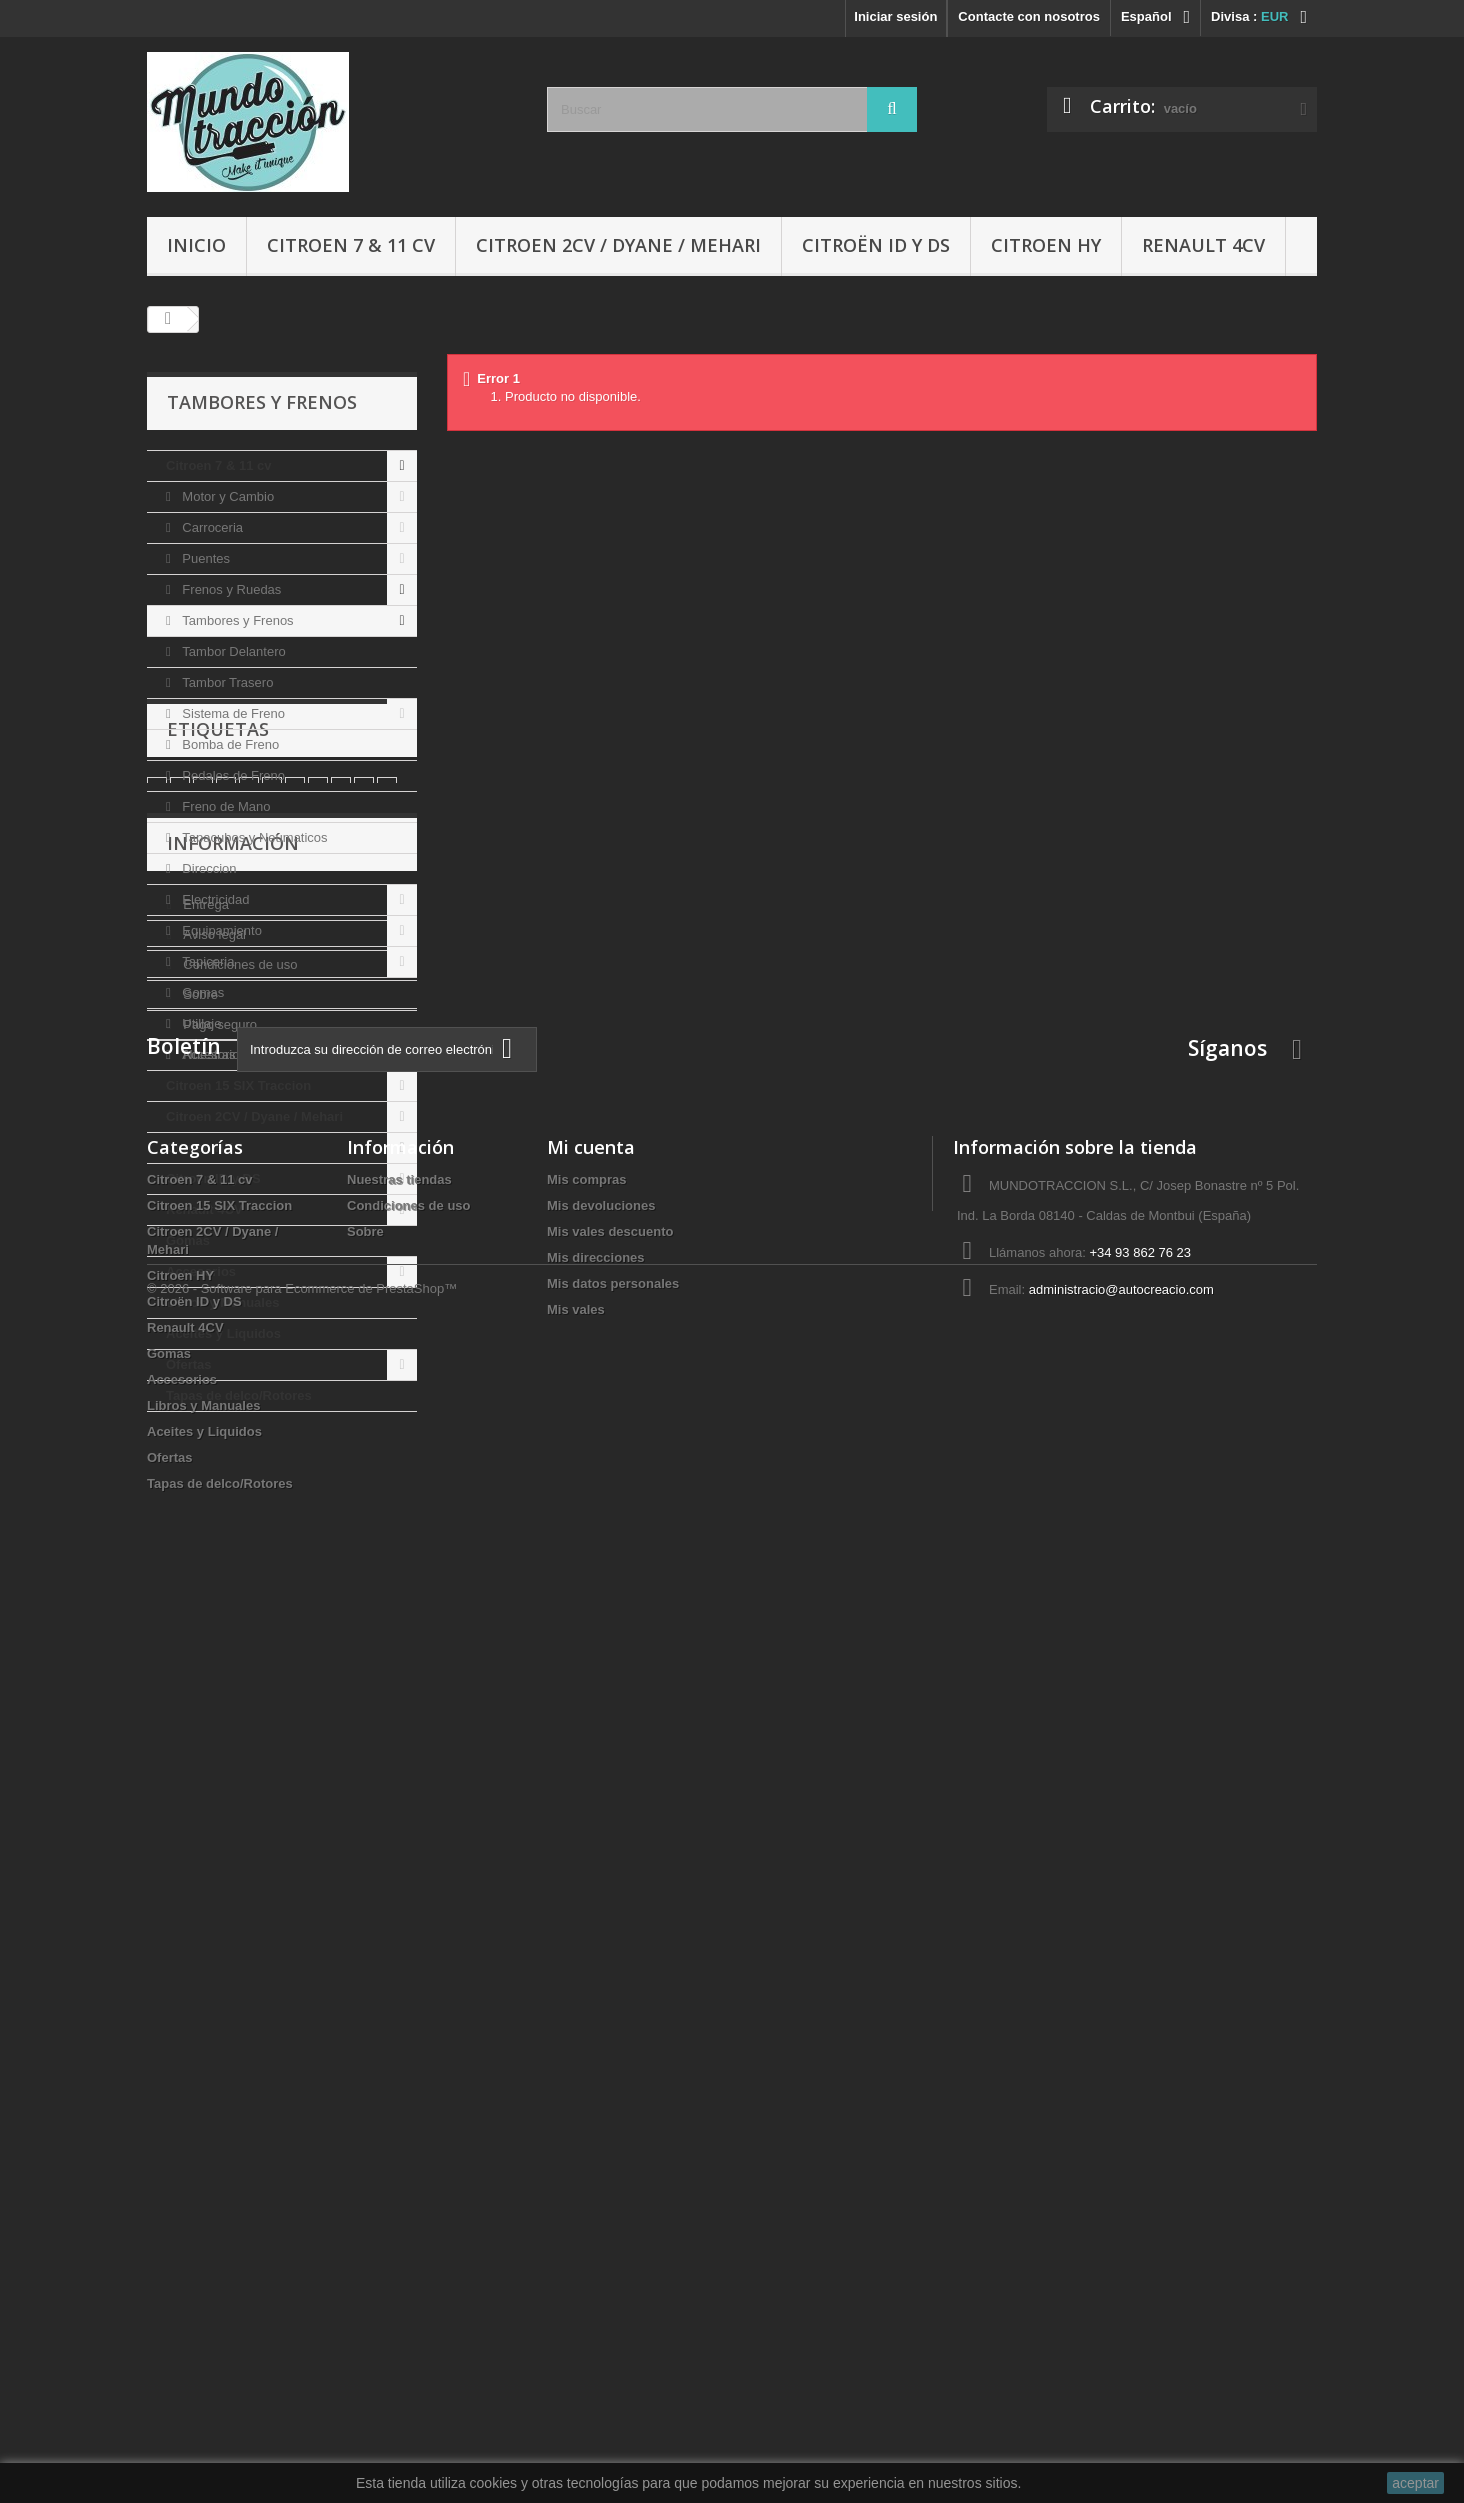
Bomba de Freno (229, 744)
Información (233, 1608)
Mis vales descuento (610, 2124)
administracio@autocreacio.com (1121, 2182)
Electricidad (214, 899)
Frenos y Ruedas (230, 589)
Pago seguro (218, 1781)
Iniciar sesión (895, 16)
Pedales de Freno (232, 775)
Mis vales (576, 2202)
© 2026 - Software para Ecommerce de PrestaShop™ (302, 2448)
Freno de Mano (225, 806)
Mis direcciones (596, 2150)
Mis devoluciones (601, 2098)
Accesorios (212, 1054)
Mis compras (586, 2072)
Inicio (196, 245)
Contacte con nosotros (1029, 16)
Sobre (199, 1751)
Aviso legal (213, 1691)
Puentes (204, 558)
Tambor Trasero (226, 682)
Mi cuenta (591, 2040)
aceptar (1415, 2483)
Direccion (208, 868)
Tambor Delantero (232, 651)
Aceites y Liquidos (223, 1333)
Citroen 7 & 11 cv (351, 245)
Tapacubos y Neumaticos (253, 837)
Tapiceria (207, 961)
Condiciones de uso (239, 1721)
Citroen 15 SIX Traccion (238, 1085)
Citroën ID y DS (876, 245)
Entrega (204, 1661)
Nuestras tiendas (230, 1811)
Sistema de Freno (232, 713)
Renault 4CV (1203, 245)
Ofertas (189, 1364)
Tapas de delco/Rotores (239, 1395)
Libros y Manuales (222, 1302)
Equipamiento (220, 930)
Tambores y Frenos (236, 620)
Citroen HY (1046, 245)
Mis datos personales (613, 2176)
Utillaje (200, 1023)
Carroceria (211, 527)
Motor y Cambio (226, 496)
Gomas (202, 992)
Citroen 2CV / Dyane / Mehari (618, 245)
